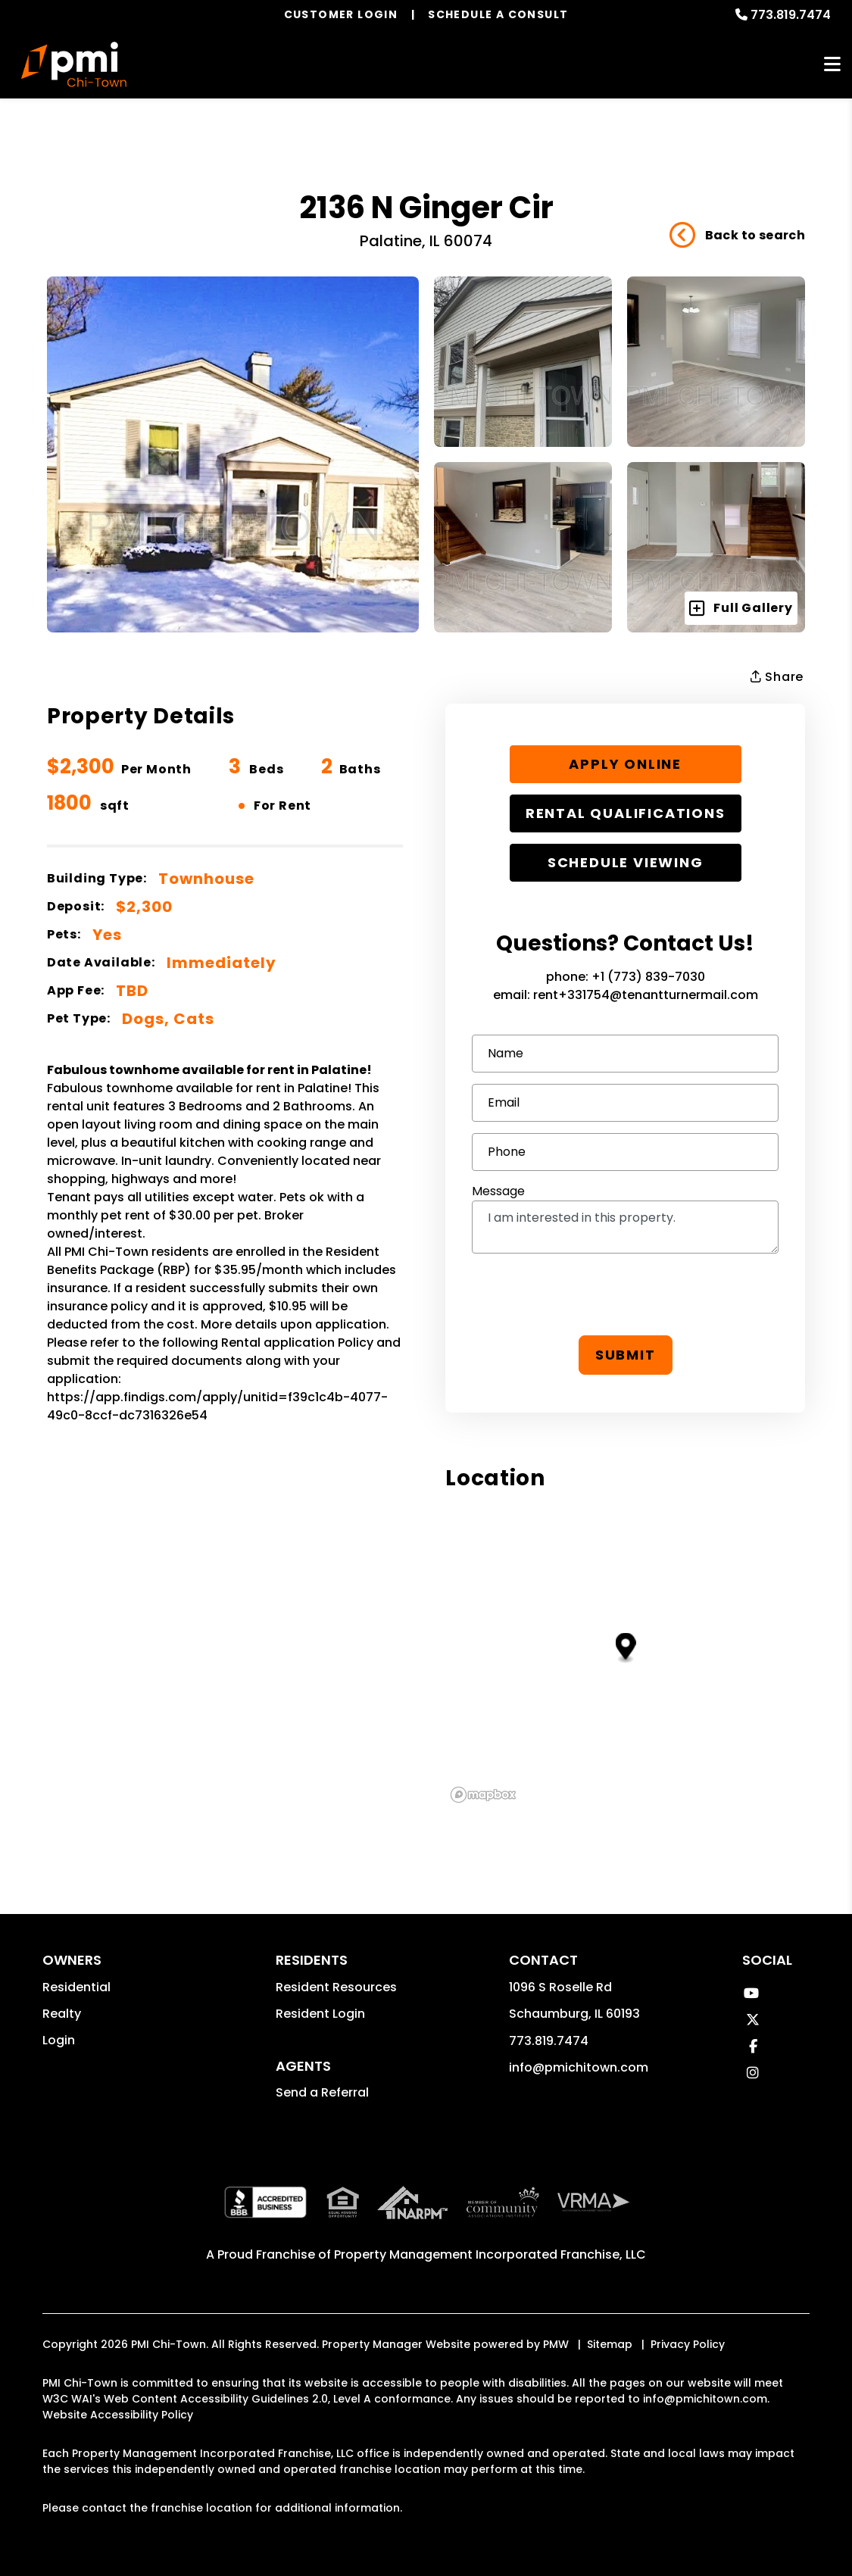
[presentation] (625, 1294)
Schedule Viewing (626, 862)
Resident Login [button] (320, 2013)
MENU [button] (832, 64)
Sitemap (609, 2344)
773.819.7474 (791, 14)
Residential (76, 1987)
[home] (73, 64)
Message (498, 1191)
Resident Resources (336, 1987)
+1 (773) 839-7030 (648, 976)
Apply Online (625, 763)
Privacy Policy (688, 2344)
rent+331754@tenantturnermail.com (645, 995)
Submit (625, 1354)
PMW (556, 2344)
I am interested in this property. (625, 1227)
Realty (61, 2013)
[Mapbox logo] (483, 1794)
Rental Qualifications (626, 813)
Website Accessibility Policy (117, 2414)
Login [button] (58, 2040)
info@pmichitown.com (578, 2067)
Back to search (737, 235)
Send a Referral (322, 2092)
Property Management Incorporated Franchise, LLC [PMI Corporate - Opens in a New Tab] (490, 2254)
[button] (751, 1993)
